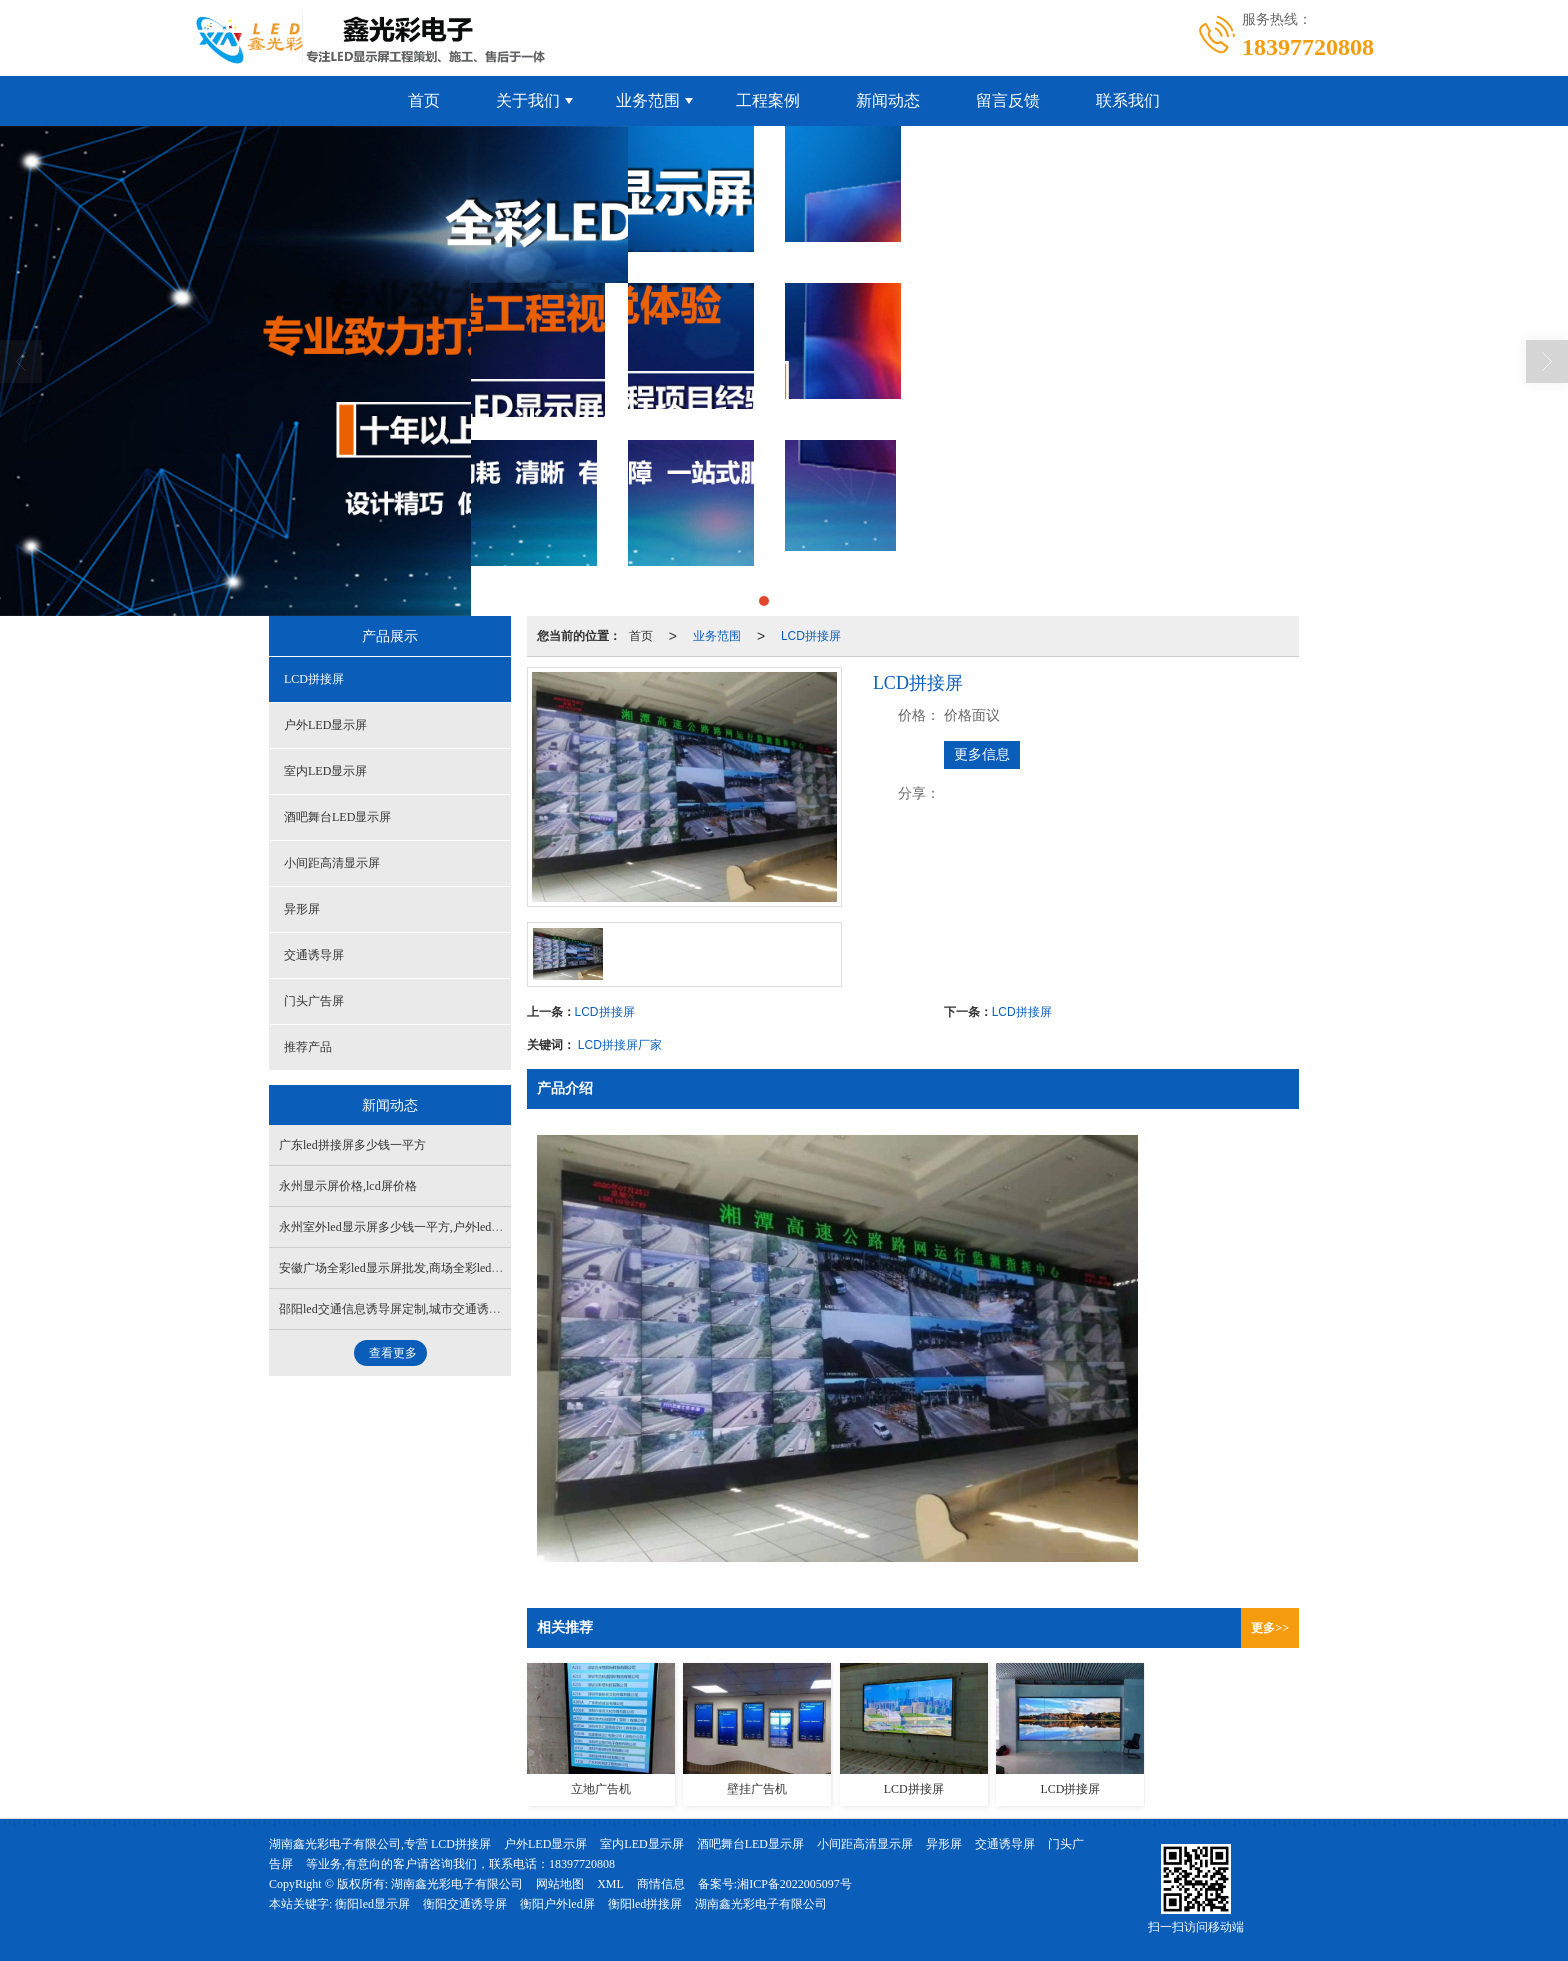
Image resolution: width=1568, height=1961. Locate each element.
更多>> (1270, 1628)
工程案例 (768, 100)
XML (610, 1884)
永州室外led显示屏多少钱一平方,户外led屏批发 (403, 1227)
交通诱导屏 (314, 955)
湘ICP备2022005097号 (794, 1884)
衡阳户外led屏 (557, 1904)
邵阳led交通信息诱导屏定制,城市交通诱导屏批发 (408, 1309)
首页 (424, 100)
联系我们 (1128, 100)
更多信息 (982, 754)
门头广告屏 (314, 1001)
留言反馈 (1008, 100)
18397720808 (582, 1864)
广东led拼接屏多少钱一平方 (352, 1145)
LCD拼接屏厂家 (620, 1045)
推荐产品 (308, 1047)
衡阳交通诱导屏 (465, 1904)
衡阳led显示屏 (372, 1904)
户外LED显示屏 (325, 725)
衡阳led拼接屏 (645, 1904)
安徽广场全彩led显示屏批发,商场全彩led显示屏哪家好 (421, 1268)
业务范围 (648, 100)
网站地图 (560, 1884)
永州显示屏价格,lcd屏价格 (348, 1186)
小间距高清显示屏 (332, 863)
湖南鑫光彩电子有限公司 (457, 1884)
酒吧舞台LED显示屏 (337, 817)
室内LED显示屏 (325, 771)
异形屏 (302, 909)
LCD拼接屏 (811, 636)
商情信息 (661, 1884)
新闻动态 (888, 100)
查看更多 (393, 1353)
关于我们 (528, 100)
